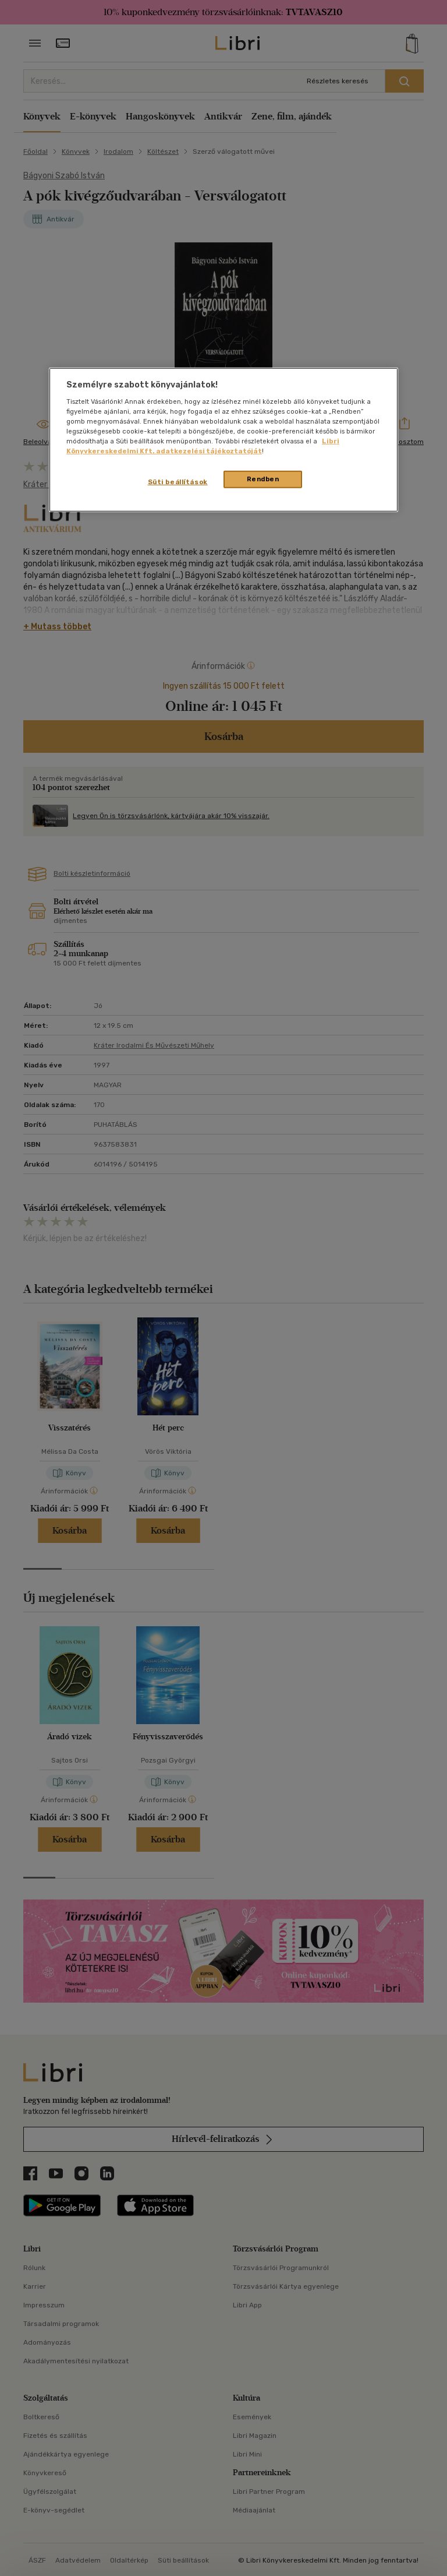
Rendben (263, 479)
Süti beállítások (178, 482)
